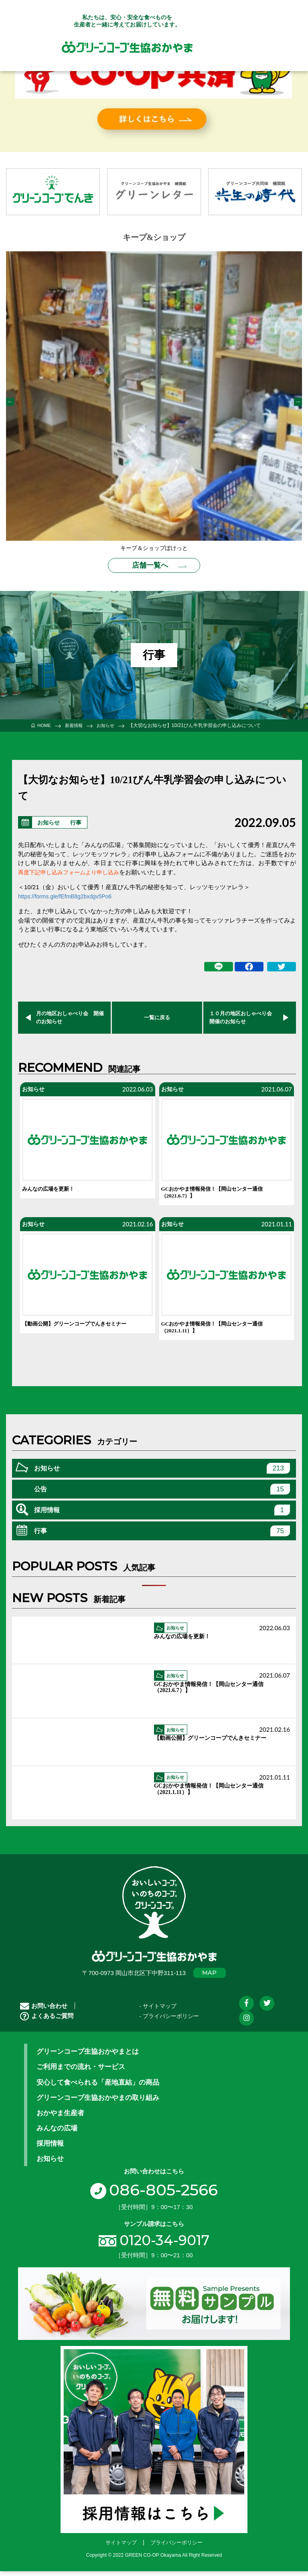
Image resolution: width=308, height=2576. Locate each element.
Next (298, 402)
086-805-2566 (153, 2195)
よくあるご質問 (46, 2022)
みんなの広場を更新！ (52, 1190)
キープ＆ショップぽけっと (154, 548)
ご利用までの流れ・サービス (80, 2073)
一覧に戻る (157, 1015)
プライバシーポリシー (176, 2548)
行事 (80, 820)
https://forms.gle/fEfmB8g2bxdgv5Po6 (68, 893)
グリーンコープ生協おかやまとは (87, 2057)
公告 (162, 1495)
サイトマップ (121, 2548)
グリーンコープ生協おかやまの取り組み (97, 2103)
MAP (209, 1979)
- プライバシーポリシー (169, 2023)
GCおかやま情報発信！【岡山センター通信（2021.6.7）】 (220, 1194)
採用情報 (162, 1516)
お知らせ (50, 820)
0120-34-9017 (164, 2246)
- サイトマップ (158, 2012)
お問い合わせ (43, 2012)
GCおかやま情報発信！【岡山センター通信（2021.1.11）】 (220, 1332)
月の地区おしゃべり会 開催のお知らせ (69, 1016)
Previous (10, 402)
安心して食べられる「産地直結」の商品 (97, 2088)
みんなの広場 (56, 2134)
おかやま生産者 (60, 2118)
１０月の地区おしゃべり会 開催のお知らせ (242, 1016)
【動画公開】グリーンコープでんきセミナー (82, 1328)
